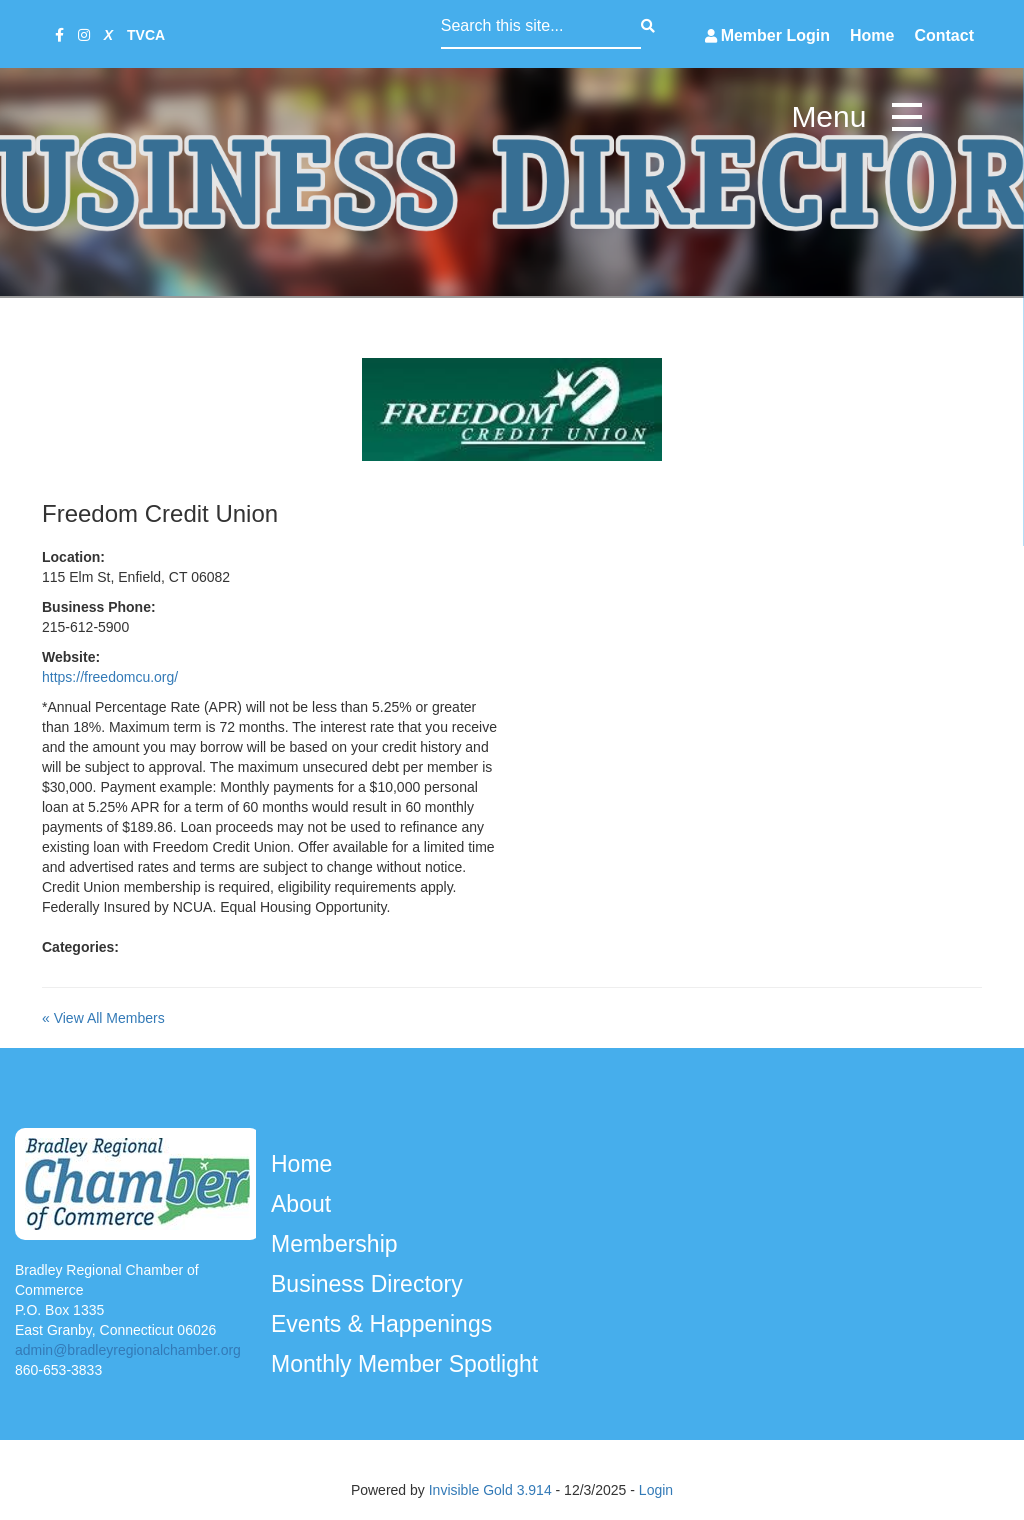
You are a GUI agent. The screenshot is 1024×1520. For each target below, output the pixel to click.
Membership (337, 1244)
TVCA (146, 35)
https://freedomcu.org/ (110, 677)
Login (656, 1490)
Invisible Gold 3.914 (492, 1490)
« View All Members (103, 1018)
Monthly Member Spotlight (408, 1364)
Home (872, 35)
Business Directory (370, 1284)
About (304, 1204)
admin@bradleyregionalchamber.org (128, 1350)
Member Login (775, 35)
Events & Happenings (385, 1324)
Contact (944, 35)
